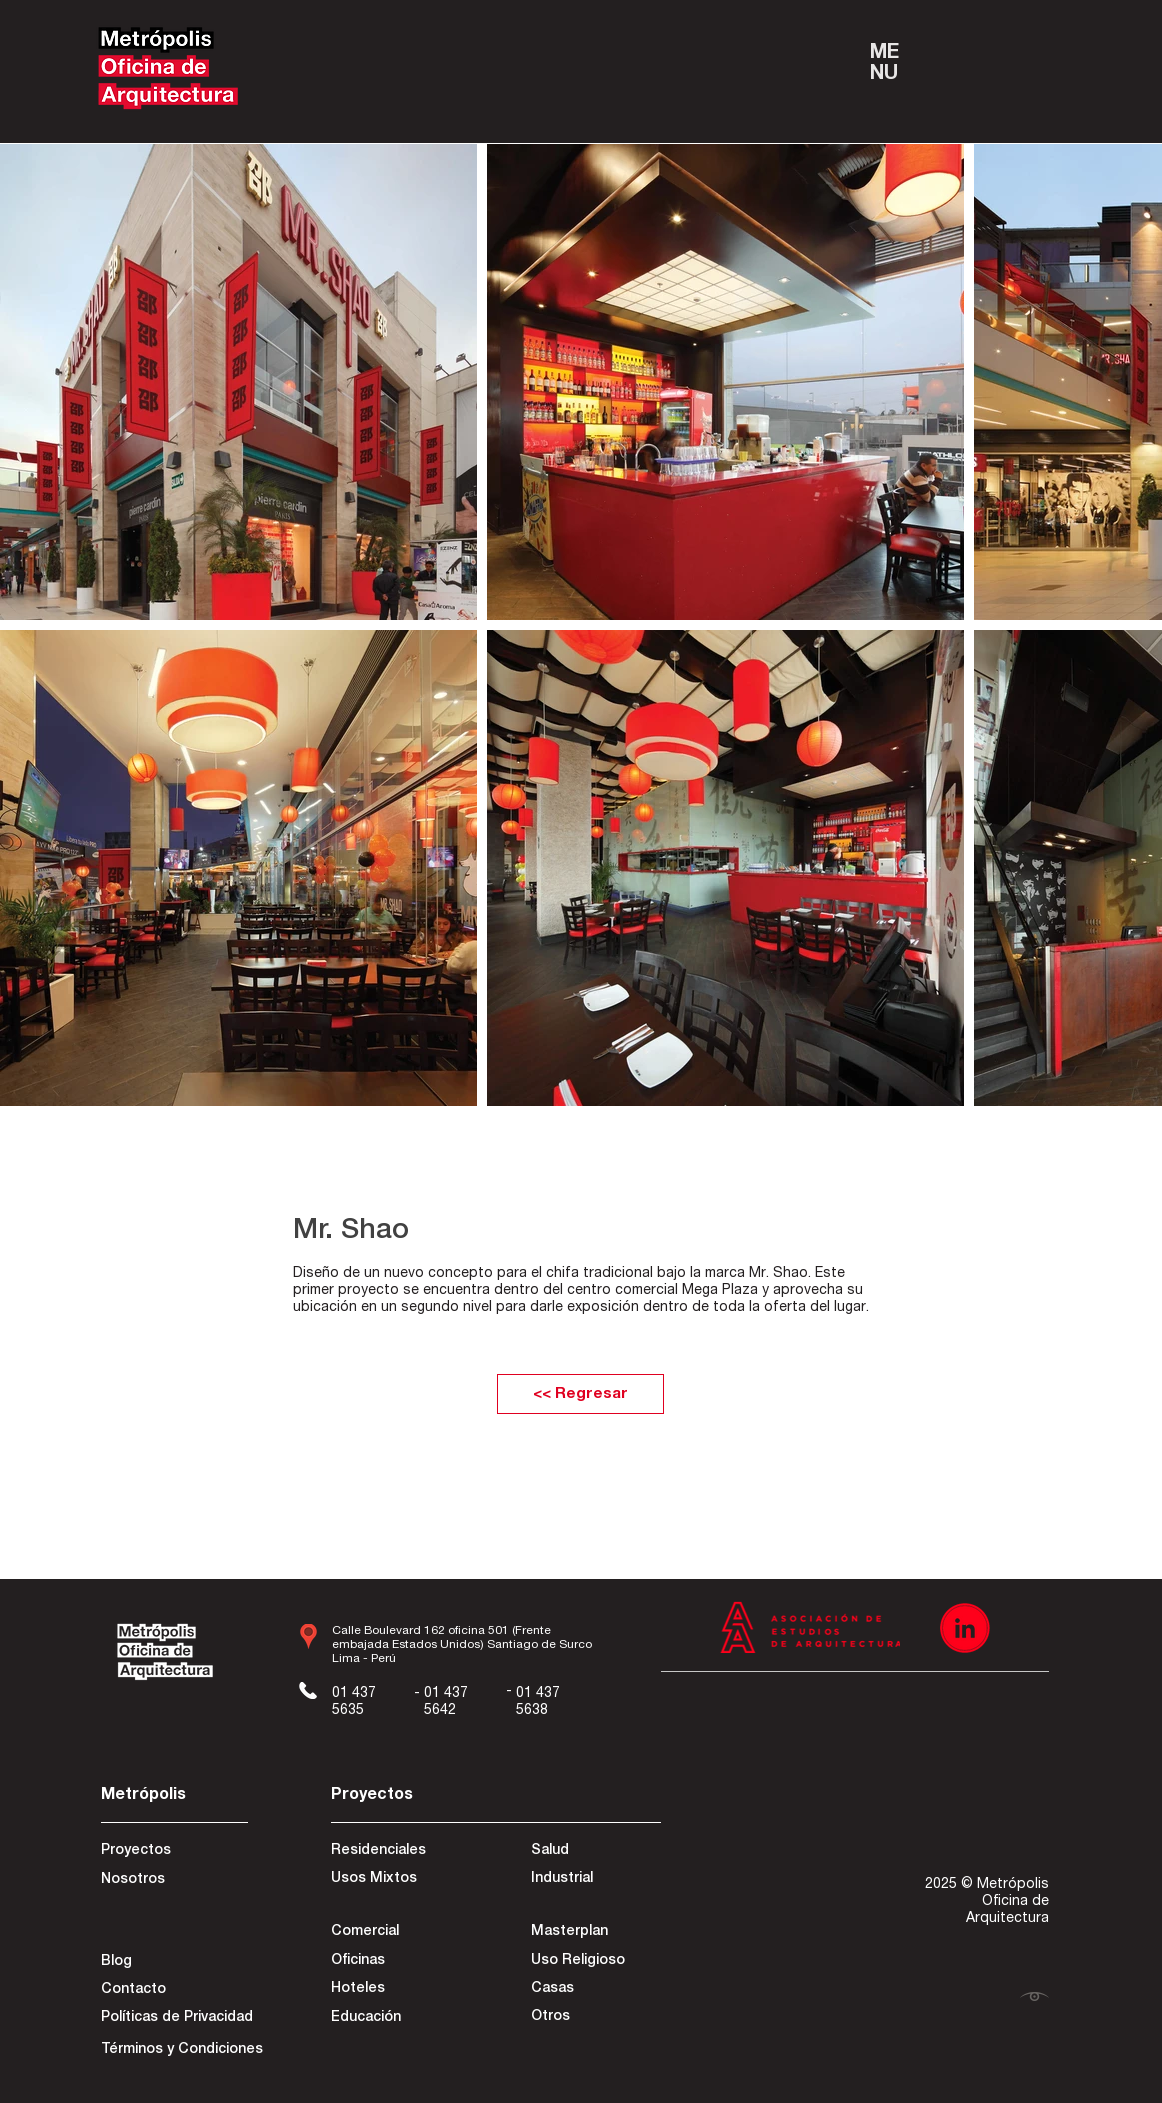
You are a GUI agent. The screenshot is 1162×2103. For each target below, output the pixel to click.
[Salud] (603, 1852)
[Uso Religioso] (594, 1962)
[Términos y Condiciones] (182, 2051)
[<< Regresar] (580, 1394)
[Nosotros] (172, 1881)
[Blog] (172, 1963)
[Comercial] (402, 1933)
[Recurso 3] (965, 1628)
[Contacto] (172, 1991)
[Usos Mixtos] (402, 1880)
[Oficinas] (394, 1962)
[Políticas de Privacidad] (177, 2019)
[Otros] (594, 2018)
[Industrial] (602, 1880)
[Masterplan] (594, 1933)
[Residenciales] (402, 1852)
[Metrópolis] (172, 1796)
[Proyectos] (172, 1852)
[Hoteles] (394, 1990)
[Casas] (594, 1990)
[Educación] (394, 2019)
